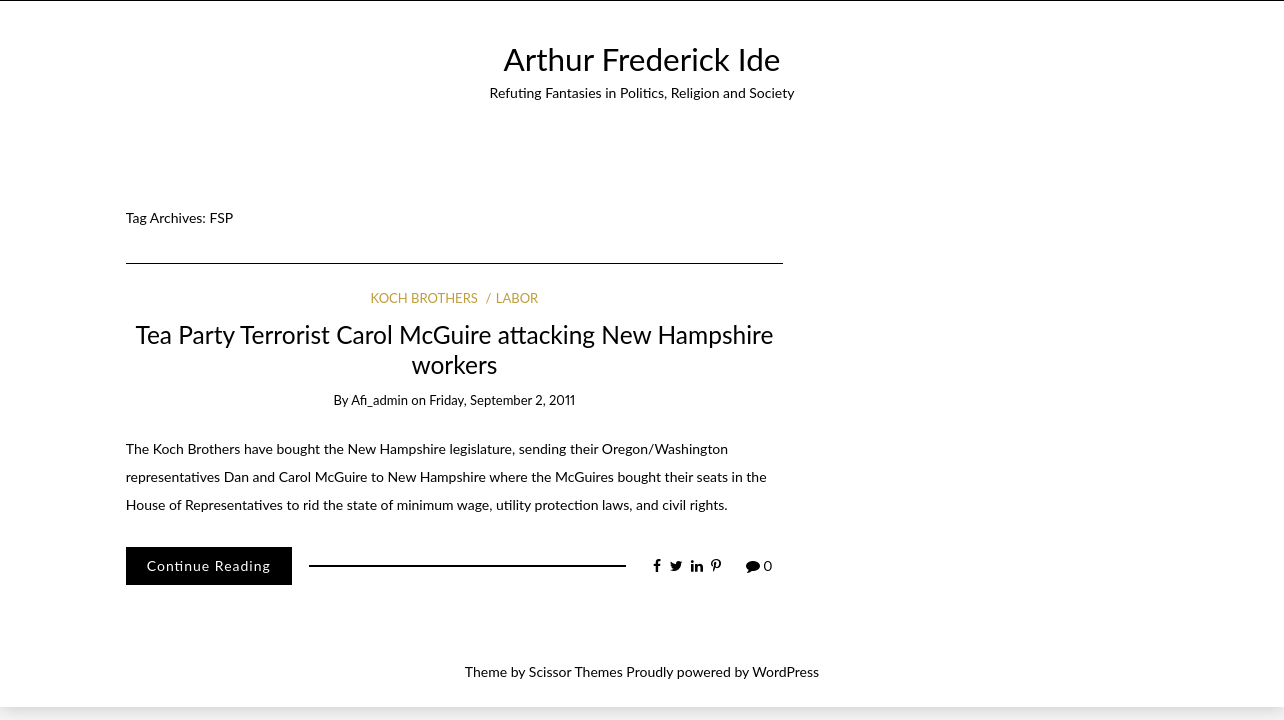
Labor (517, 298)
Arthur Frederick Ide (642, 59)
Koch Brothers (424, 298)
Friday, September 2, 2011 (502, 400)
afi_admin (379, 400)
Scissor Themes (576, 671)
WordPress (785, 671)
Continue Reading (209, 565)
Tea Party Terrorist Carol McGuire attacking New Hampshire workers (454, 349)
